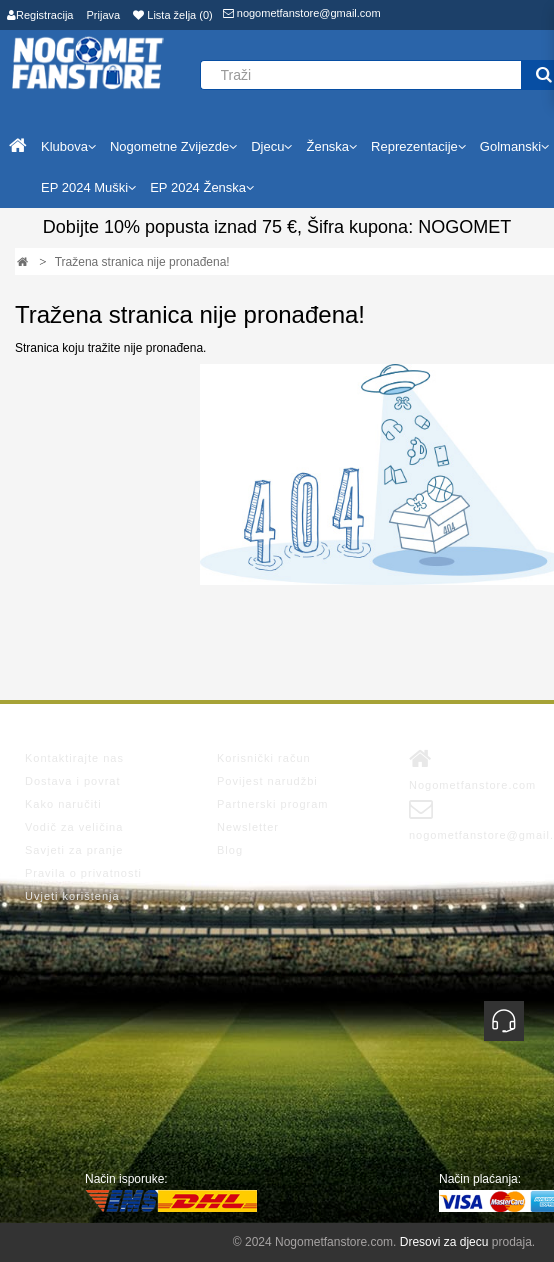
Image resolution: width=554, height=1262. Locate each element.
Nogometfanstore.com (472, 769)
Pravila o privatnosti (83, 873)
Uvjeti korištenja (72, 896)
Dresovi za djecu (444, 1242)
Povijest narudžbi (267, 781)
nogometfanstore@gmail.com (302, 13)
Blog (230, 850)
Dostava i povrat (72, 781)
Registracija (40, 15)
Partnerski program (273, 804)
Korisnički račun (264, 758)
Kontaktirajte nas (74, 758)
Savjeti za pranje (74, 850)
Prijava (104, 15)
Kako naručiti (63, 804)
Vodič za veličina (74, 827)
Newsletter (248, 827)
